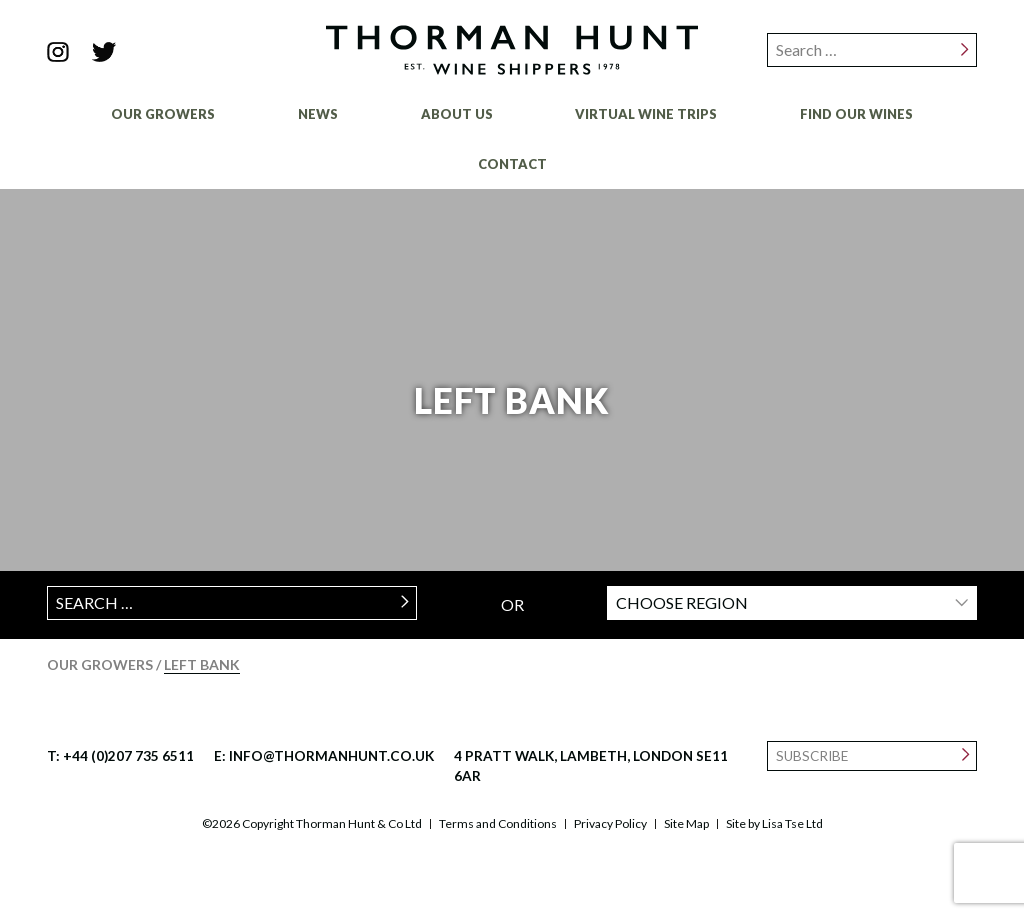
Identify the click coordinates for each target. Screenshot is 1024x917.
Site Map (686, 824)
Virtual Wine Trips (646, 114)
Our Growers (163, 114)
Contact (512, 164)
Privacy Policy (610, 824)
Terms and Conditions (498, 824)
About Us (457, 114)
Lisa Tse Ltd (792, 823)
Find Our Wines (856, 114)
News (318, 114)
